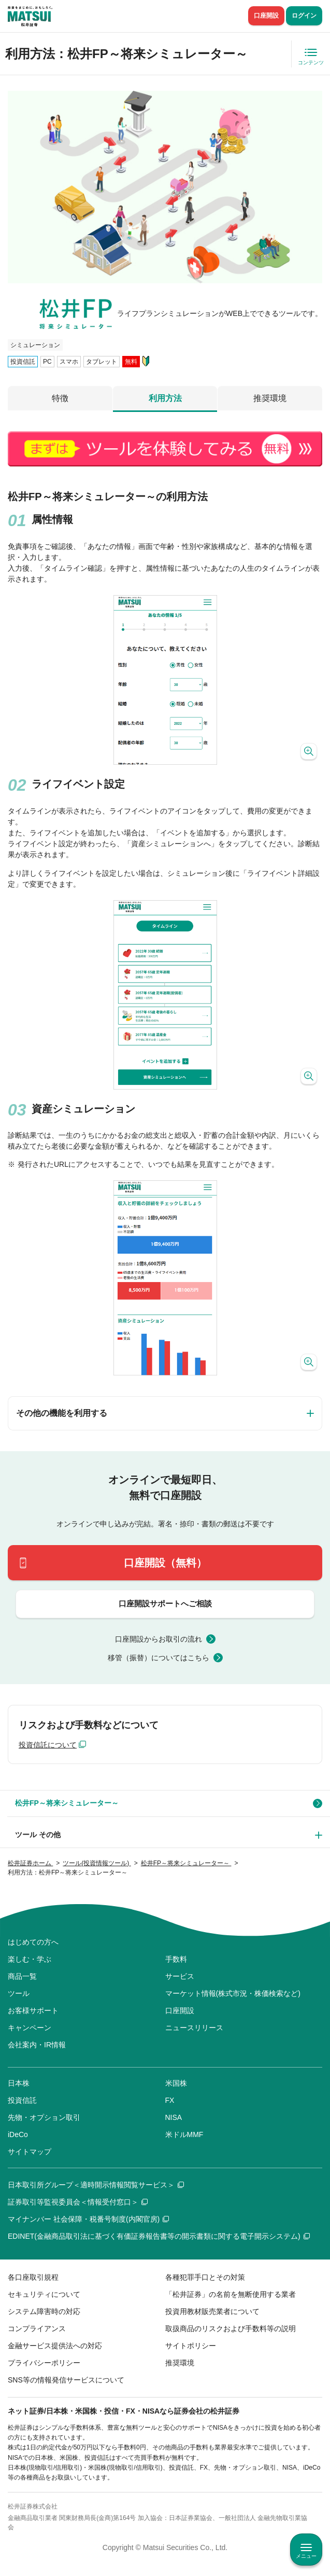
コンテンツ (311, 62)
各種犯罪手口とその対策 (205, 2277)
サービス (179, 1976)
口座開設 (266, 15)
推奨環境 (269, 398)
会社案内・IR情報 (37, 2045)
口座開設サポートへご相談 (165, 1603)
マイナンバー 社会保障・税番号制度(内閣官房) (88, 2219)
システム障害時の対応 (44, 2311)
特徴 (60, 398)
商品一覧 (22, 1976)
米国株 (176, 2083)
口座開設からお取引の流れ (158, 1639)
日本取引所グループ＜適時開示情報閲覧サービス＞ (96, 2185)
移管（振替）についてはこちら (158, 1658)
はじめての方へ (33, 1942)
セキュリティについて (44, 2294)
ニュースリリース (194, 2027)
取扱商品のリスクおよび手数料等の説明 (230, 2328)
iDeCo (18, 2134)
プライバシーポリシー (44, 2363)
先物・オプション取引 (44, 2117)
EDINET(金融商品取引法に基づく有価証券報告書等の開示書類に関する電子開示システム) (159, 2236)
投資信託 (22, 2100)
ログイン (304, 15)
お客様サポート (33, 2010)
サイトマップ (29, 2151)
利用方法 (165, 398)
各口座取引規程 (33, 2277)
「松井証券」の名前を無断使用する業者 (230, 2294)
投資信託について (48, 1745)
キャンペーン (29, 2027)
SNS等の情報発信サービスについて (66, 2380)
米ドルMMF (184, 2134)
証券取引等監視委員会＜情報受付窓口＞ (78, 2202)
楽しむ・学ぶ (29, 1959)
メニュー (306, 2556)
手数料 (176, 1959)
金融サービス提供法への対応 (55, 2345)
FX (170, 2100)
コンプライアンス (37, 2328)
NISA (173, 2117)
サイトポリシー (190, 2345)
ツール (19, 1993)
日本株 (19, 2083)
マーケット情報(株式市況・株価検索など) (232, 1993)
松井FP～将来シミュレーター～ (67, 1803)
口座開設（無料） (165, 1562)
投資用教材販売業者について (212, 2311)
